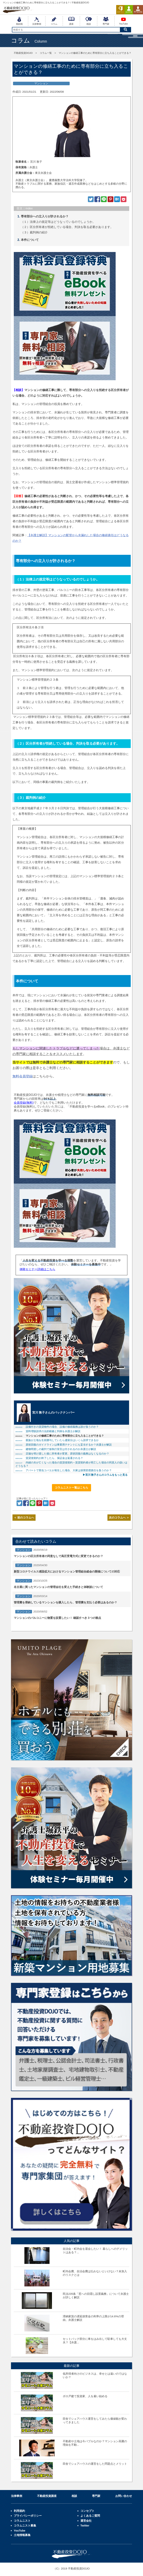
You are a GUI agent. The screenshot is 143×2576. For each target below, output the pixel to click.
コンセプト (87, 2510)
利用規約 (19, 2510)
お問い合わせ (123, 2495)
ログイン (120, 9)
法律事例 (16, 2495)
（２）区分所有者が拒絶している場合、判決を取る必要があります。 (67, 227)
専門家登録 (138, 9)
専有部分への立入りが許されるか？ (45, 216)
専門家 (96, 2495)
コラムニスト (22, 2520)
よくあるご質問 (90, 2515)
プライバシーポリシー (28, 2515)
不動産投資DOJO (23, 53)
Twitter (84, 2525)
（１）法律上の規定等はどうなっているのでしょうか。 (58, 221)
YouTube (19, 2530)
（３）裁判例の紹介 (34, 232)
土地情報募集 (22, 2535)
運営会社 (86, 2520)
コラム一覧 (46, 53)
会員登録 (128, 9)
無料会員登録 (22, 1076)
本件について (30, 239)
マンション (41, 83)
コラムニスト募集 (25, 2525)
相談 (74, 2495)
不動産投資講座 (47, 2495)
